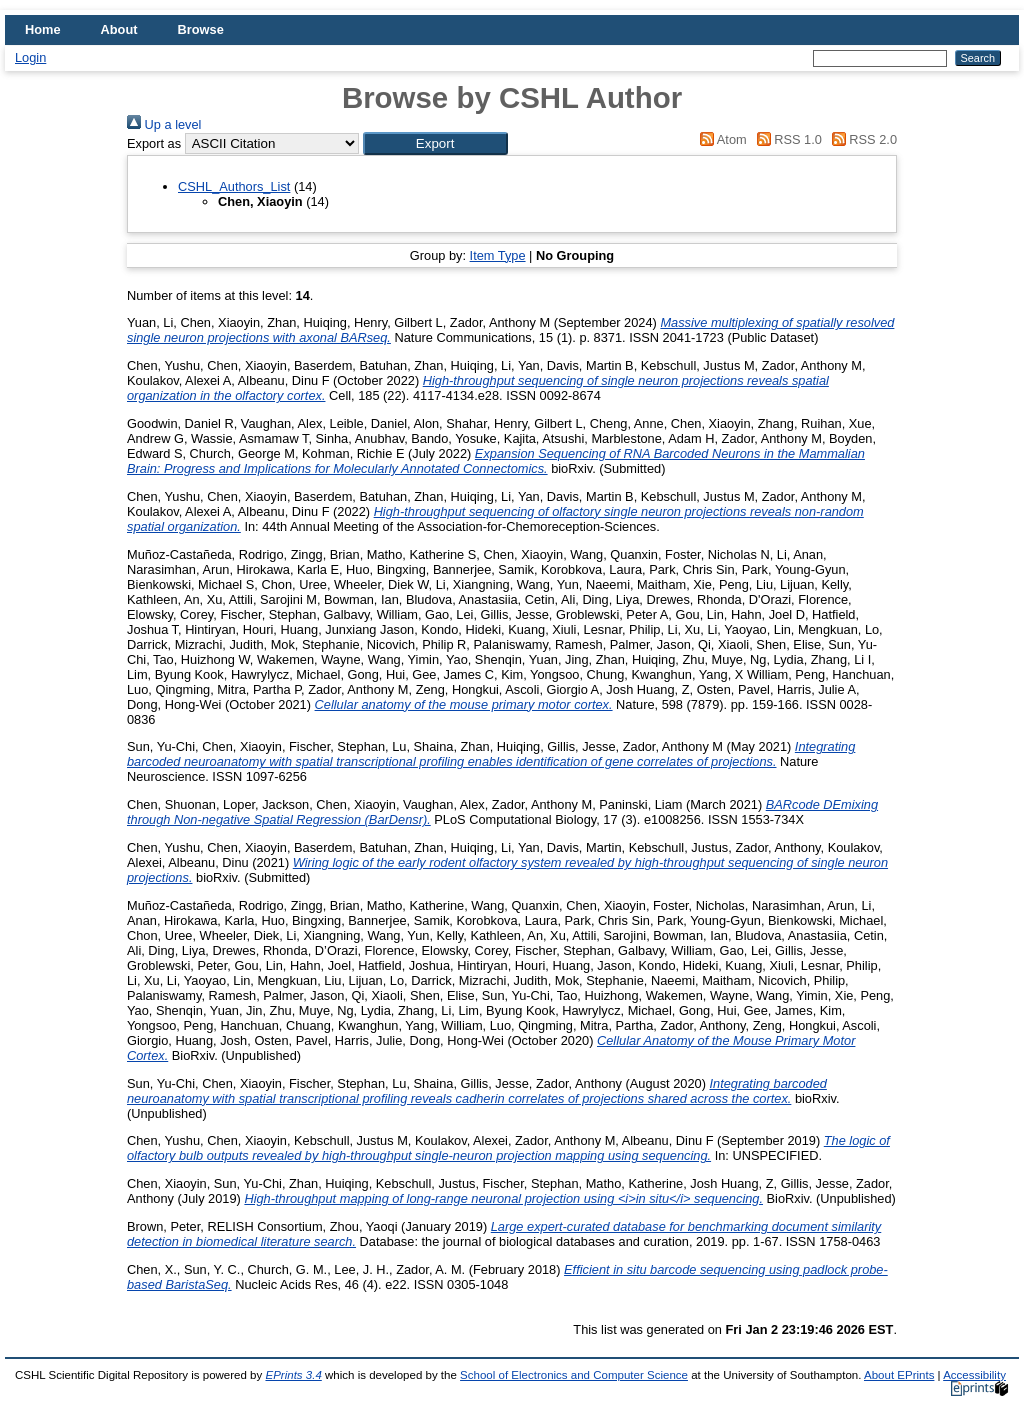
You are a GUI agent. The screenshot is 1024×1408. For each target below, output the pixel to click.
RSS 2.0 (861, 139)
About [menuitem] (119, 29)
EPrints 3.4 (293, 1375)
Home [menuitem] (43, 29)
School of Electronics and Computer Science (574, 1375)
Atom (720, 139)
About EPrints (899, 1375)
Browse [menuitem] (201, 29)
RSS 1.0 (786, 139)
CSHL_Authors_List (234, 186)
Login (30, 57)
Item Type (498, 255)
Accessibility (974, 1375)
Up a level (164, 124)
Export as (154, 143)
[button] (435, 143)
